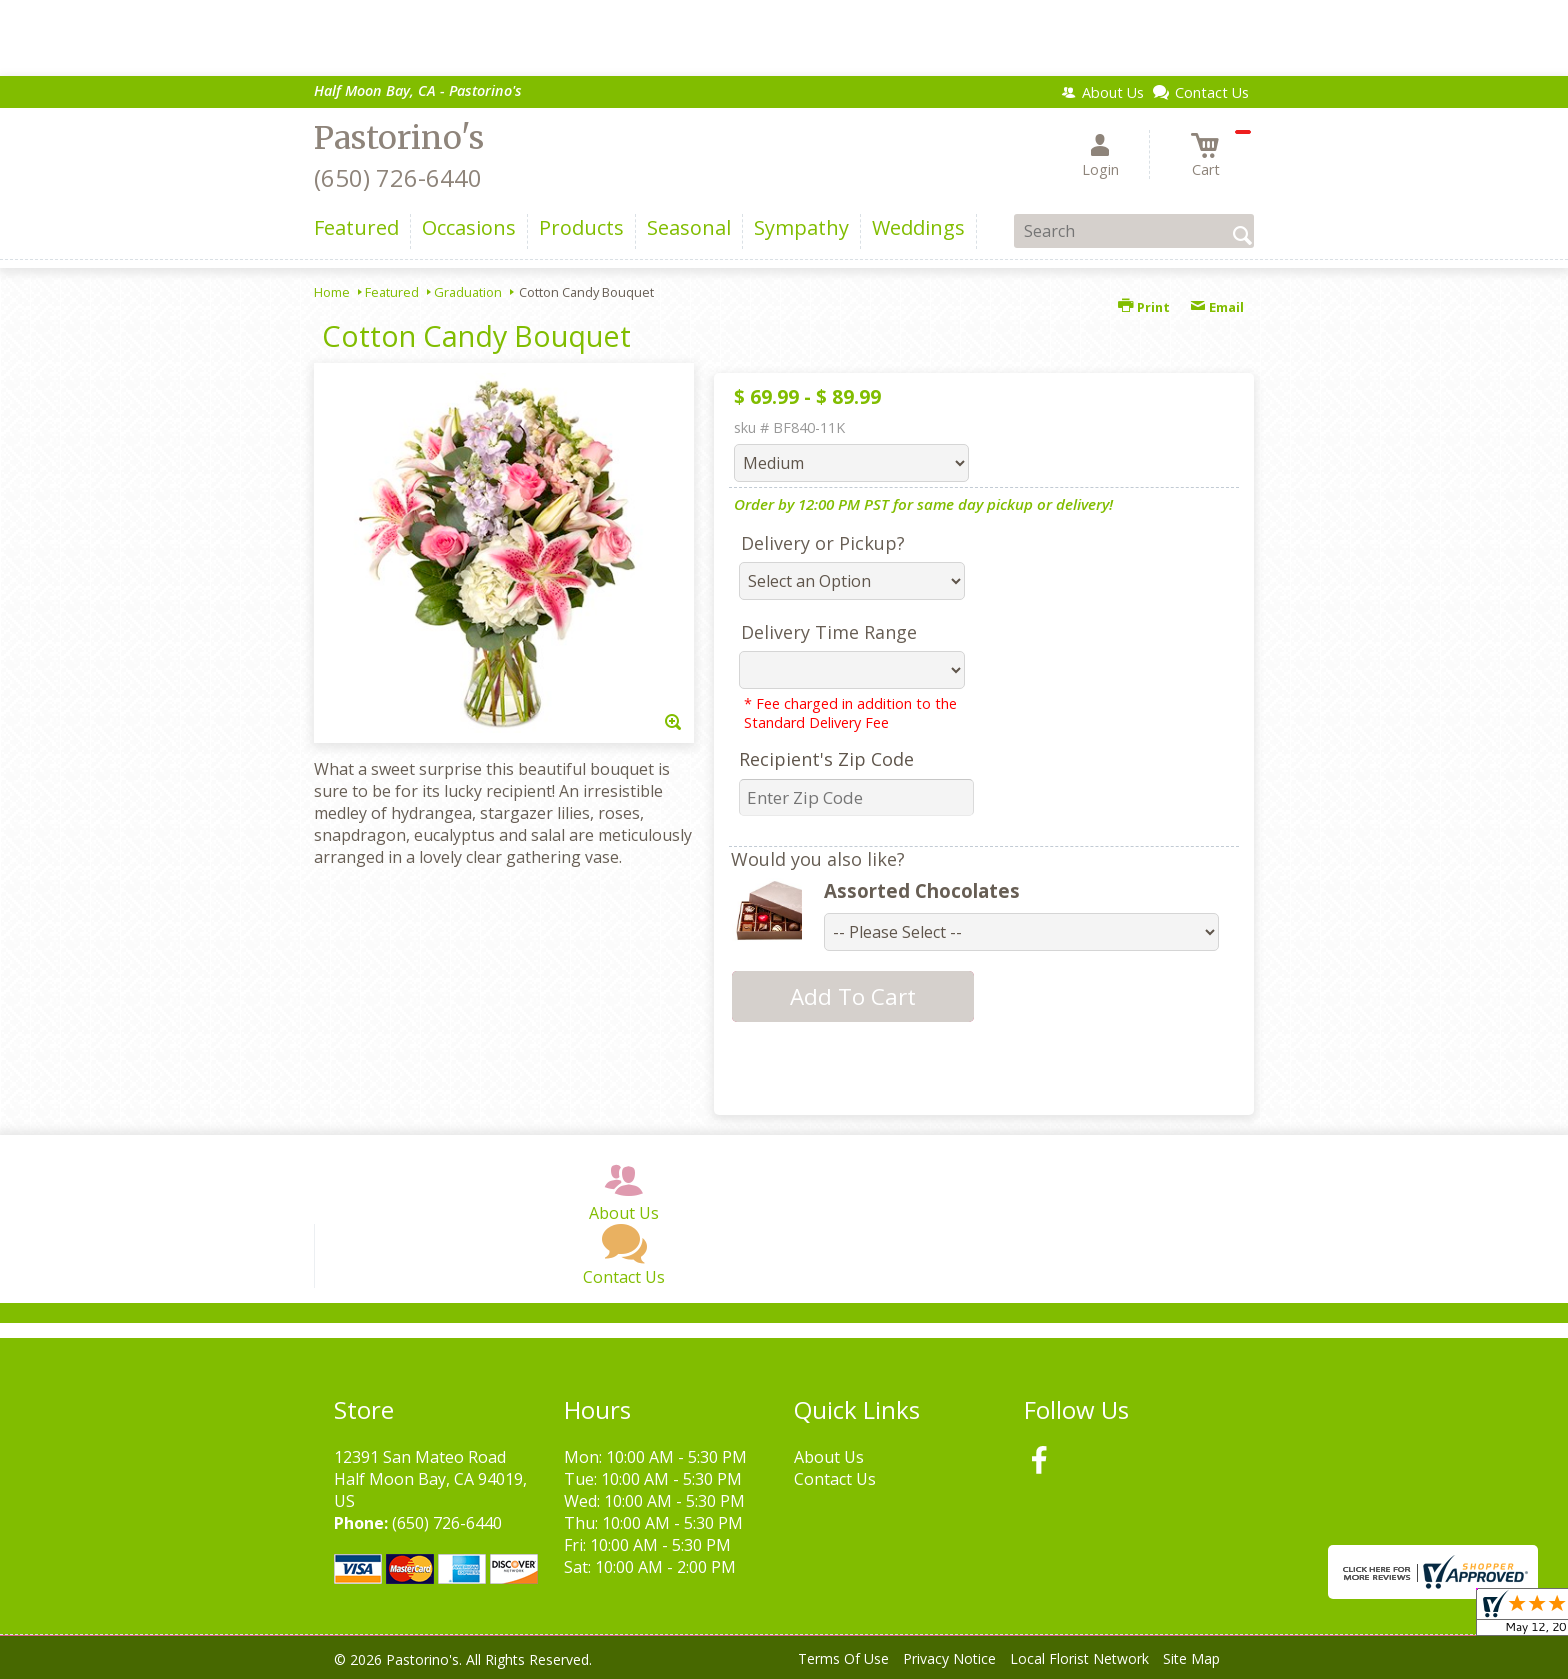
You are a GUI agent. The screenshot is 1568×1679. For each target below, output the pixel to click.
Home (332, 292)
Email (1217, 307)
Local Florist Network (1079, 1658)
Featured (392, 292)
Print (1144, 307)
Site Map (1191, 1658)
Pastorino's (399, 138)
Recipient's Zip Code (826, 759)
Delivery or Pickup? (823, 543)
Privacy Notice (949, 1658)
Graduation (468, 292)
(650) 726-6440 (398, 177)
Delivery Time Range (829, 632)
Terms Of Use (843, 1658)
